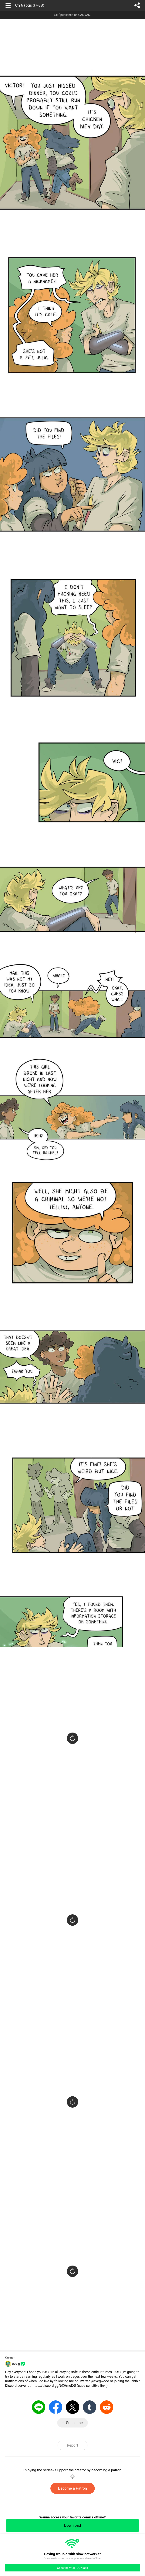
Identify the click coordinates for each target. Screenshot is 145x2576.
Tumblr (89, 2407)
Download (72, 2525)
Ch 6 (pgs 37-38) (29, 5)
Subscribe (74, 2422)
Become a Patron (72, 2488)
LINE (38, 2407)
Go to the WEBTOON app (72, 2568)
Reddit (106, 2407)
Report (72, 2445)
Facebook (55, 2407)
